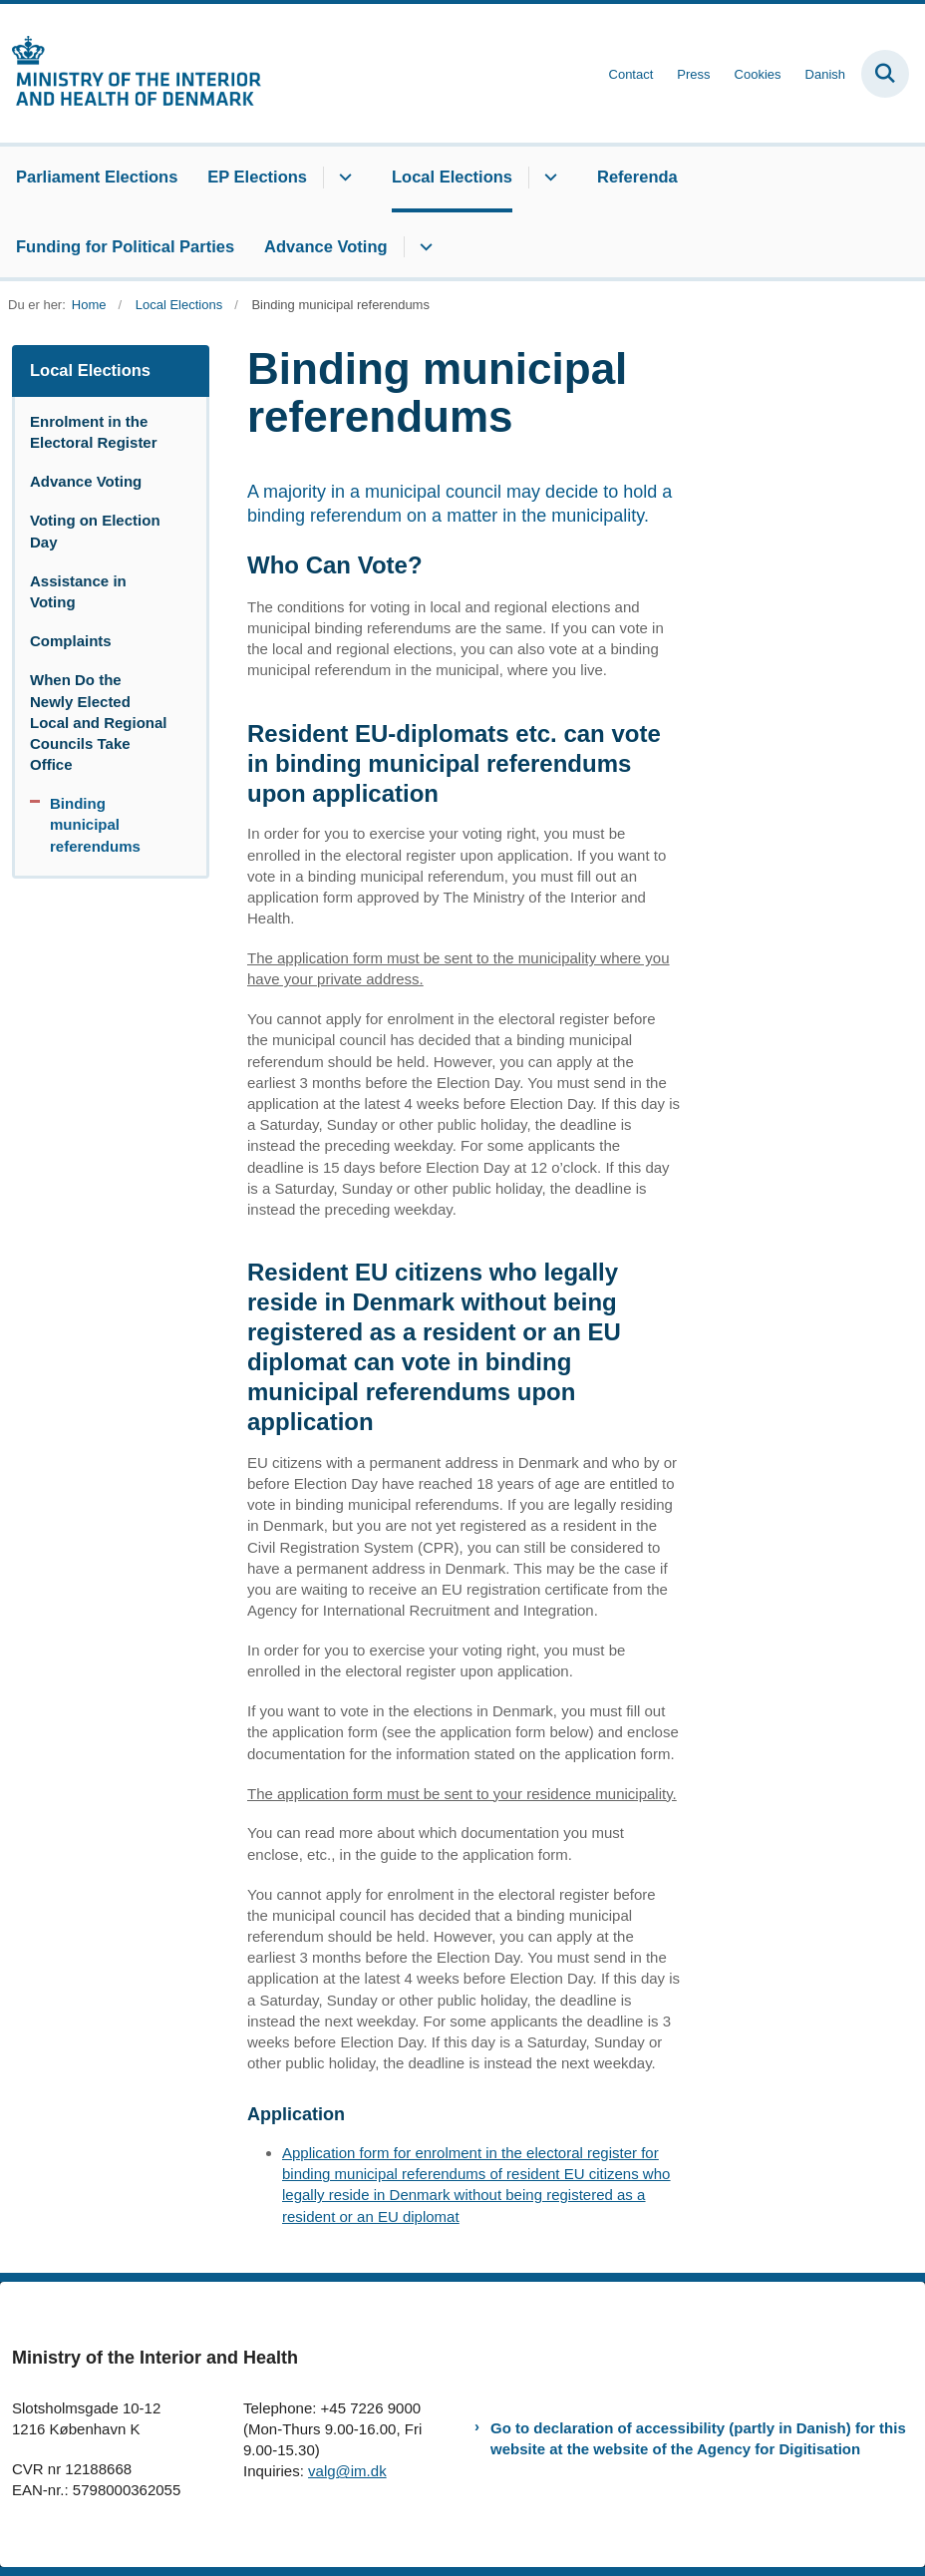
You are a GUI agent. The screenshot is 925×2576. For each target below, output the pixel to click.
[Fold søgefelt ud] (885, 74)
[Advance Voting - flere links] (423, 247)
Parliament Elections (96, 176)
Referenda (637, 176)
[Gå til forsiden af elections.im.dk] (130, 73)
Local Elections (452, 176)
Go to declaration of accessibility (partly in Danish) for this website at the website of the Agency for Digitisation (698, 2438)
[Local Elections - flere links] (547, 177)
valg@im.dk (347, 2470)
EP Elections (257, 176)
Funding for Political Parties (125, 246)
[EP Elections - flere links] (342, 177)
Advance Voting (325, 246)
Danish (825, 75)
